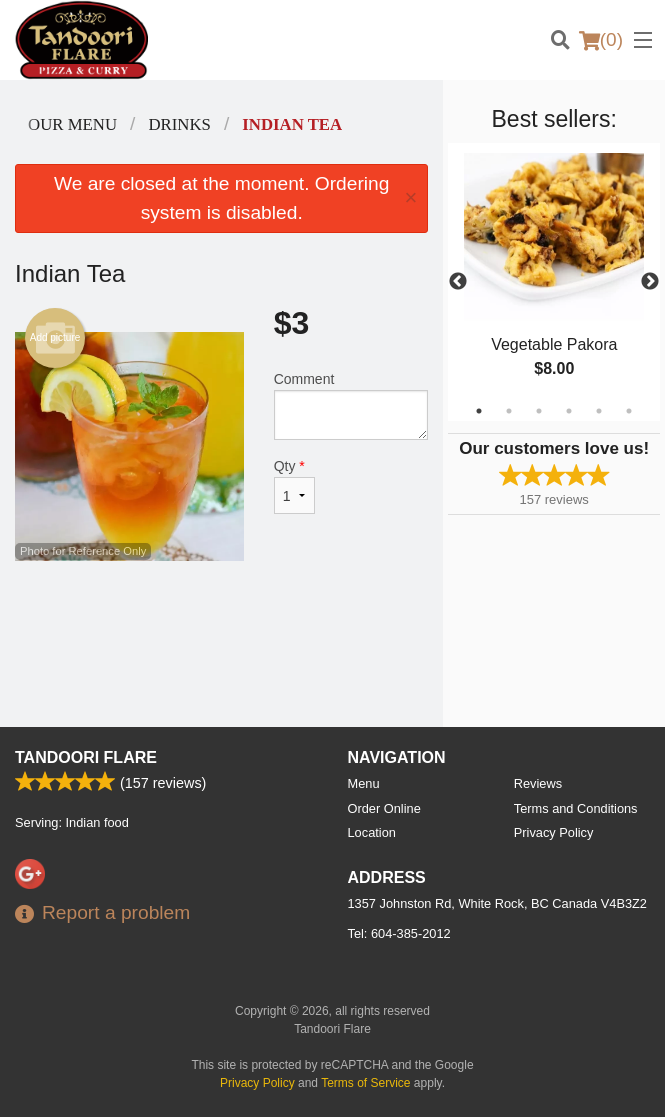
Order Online (384, 808)
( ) (601, 40)
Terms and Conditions (576, 808)
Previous (458, 282)
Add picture (55, 338)
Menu (364, 783)
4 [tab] (569, 411)
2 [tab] (509, 411)
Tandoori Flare (86, 757)
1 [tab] (479, 411)
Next (650, 282)
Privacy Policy (554, 832)
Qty (294, 486)
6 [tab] (629, 411)
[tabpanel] (554, 282)
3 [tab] (539, 411)
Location (372, 832)
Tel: (399, 933)
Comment (351, 405)
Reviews (538, 783)
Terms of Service (365, 1083)
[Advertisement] (221, 626)
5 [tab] (599, 411)
